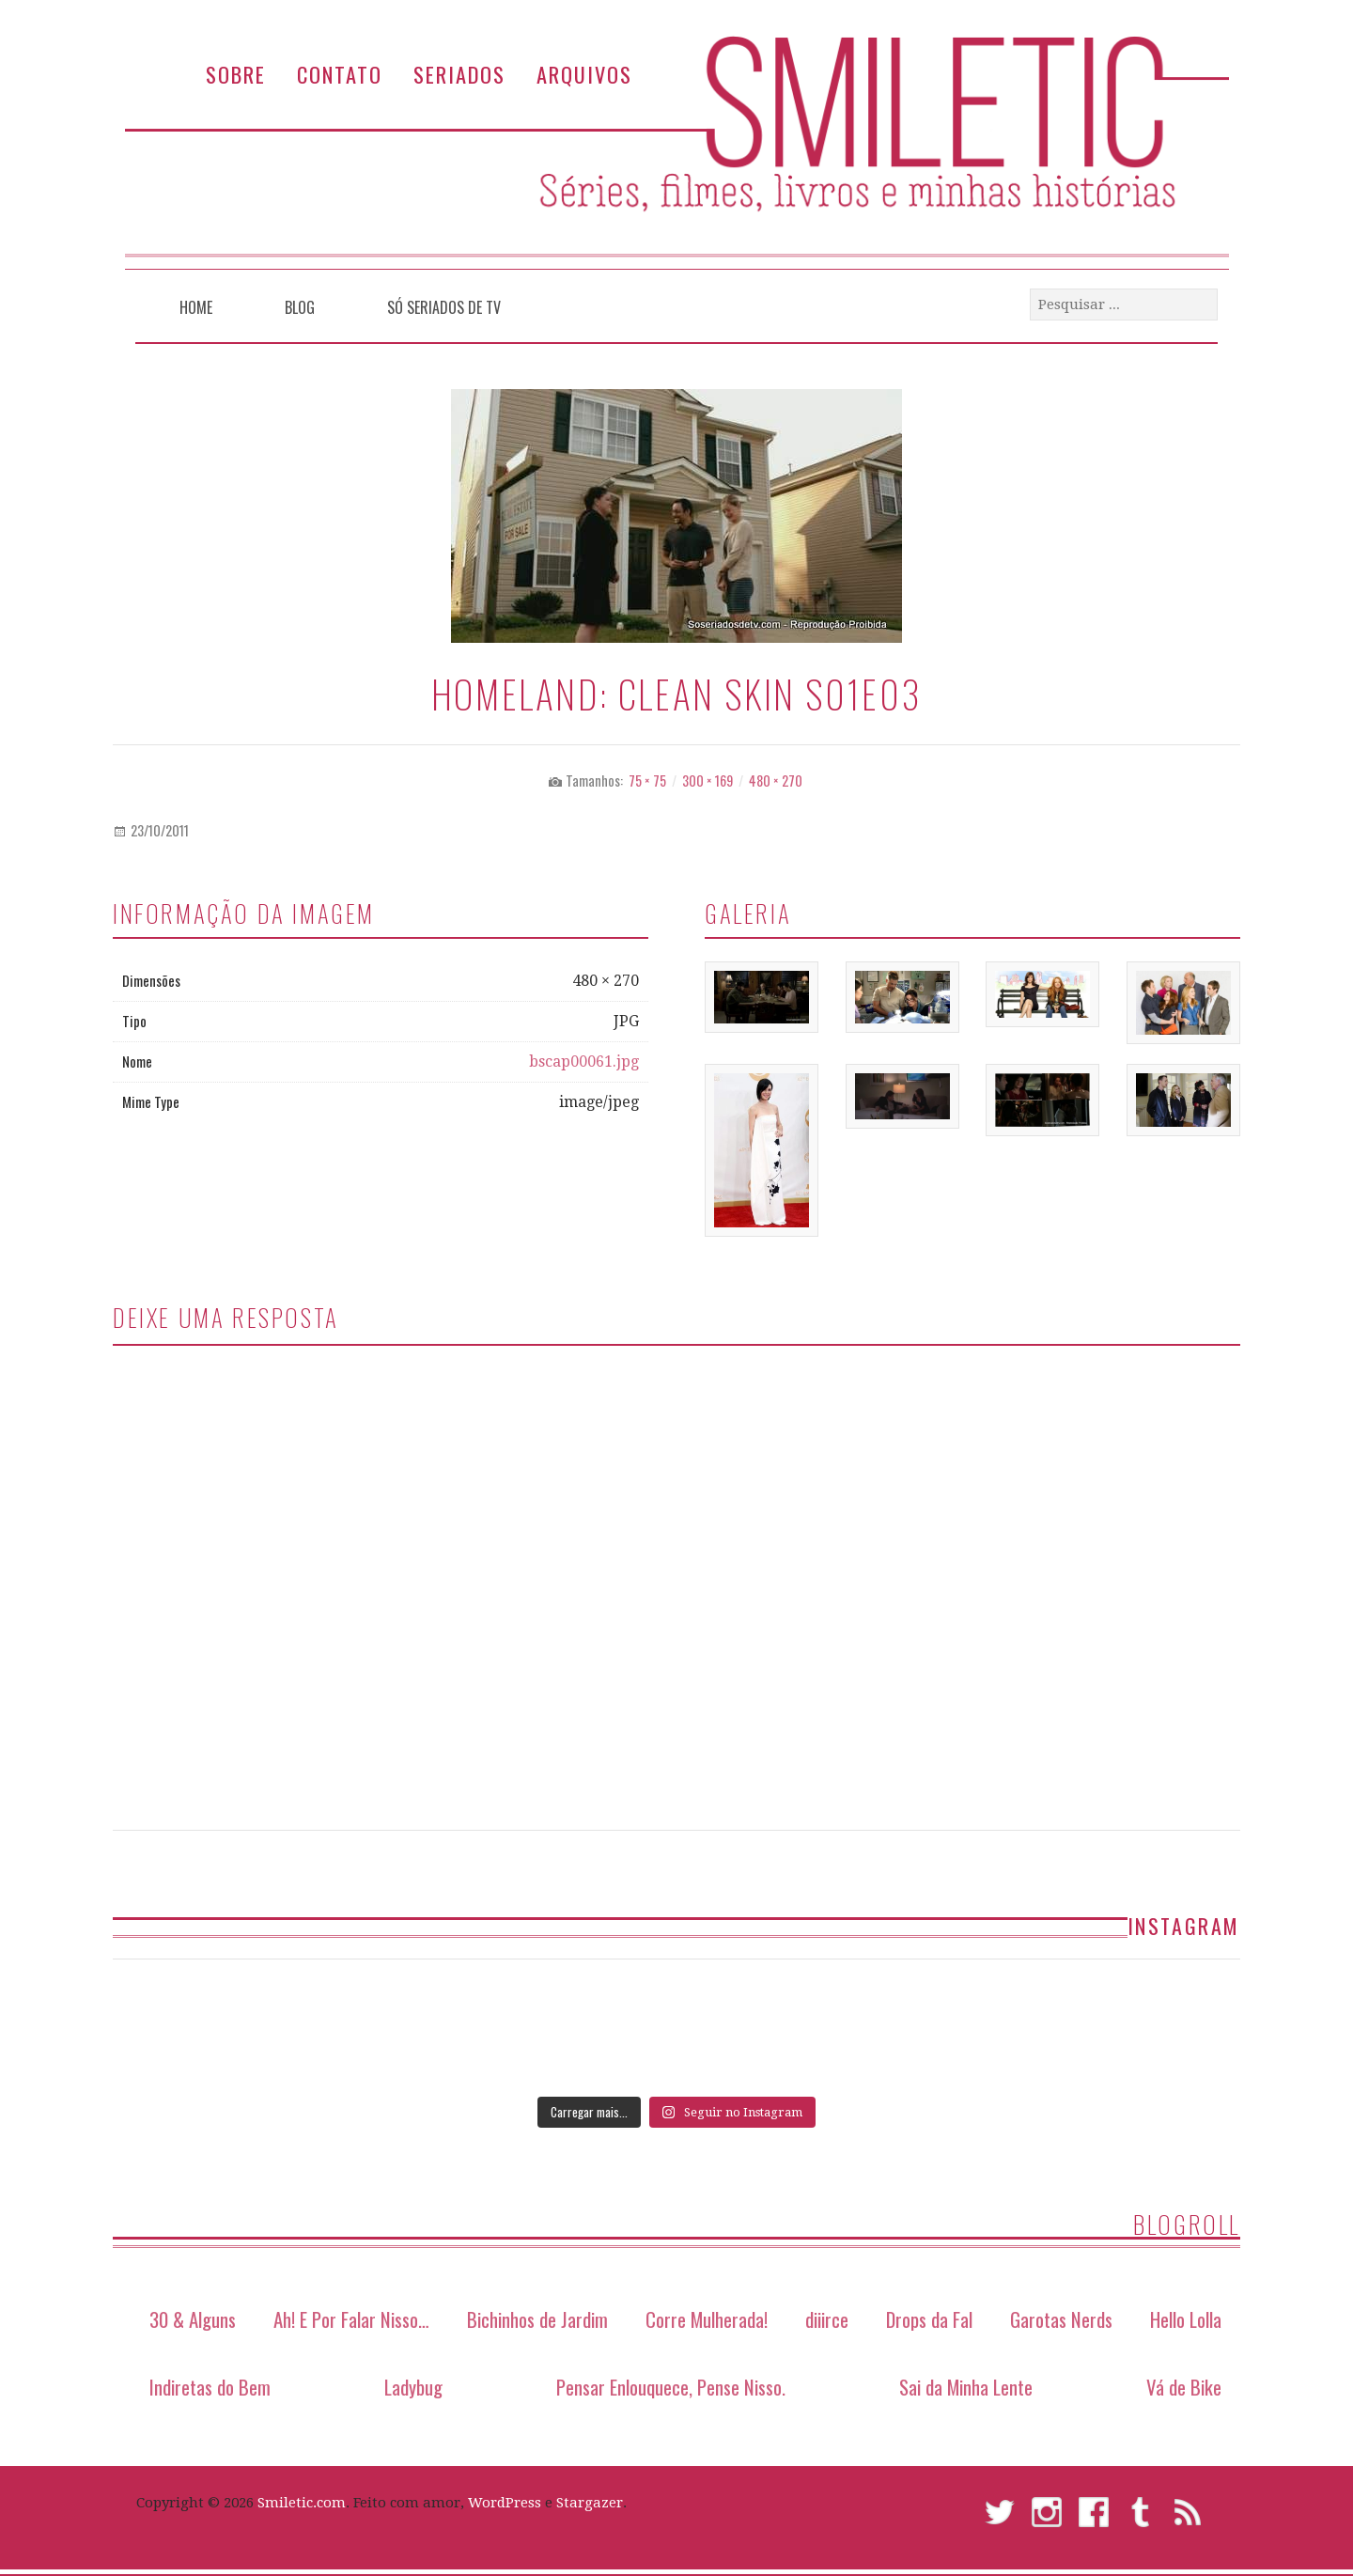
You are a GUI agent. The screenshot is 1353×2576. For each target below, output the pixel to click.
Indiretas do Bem (210, 2386)
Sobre (236, 73)
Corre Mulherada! (706, 2319)
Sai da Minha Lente (966, 2386)
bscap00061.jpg (584, 1061)
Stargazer (589, 2502)
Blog (300, 307)
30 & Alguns (192, 2319)
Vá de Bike (1183, 2386)
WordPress (504, 2502)
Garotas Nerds (1061, 2319)
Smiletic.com (301, 2502)
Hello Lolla (1185, 2319)
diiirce (826, 2319)
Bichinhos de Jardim (537, 2319)
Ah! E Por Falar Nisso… (351, 2319)
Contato (339, 73)
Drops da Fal (929, 2319)
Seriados (459, 73)
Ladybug (413, 2386)
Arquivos (584, 73)
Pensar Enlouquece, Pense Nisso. (670, 2386)
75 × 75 (647, 780)
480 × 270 (775, 780)
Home (195, 307)
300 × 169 (707, 780)
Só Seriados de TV (444, 307)
